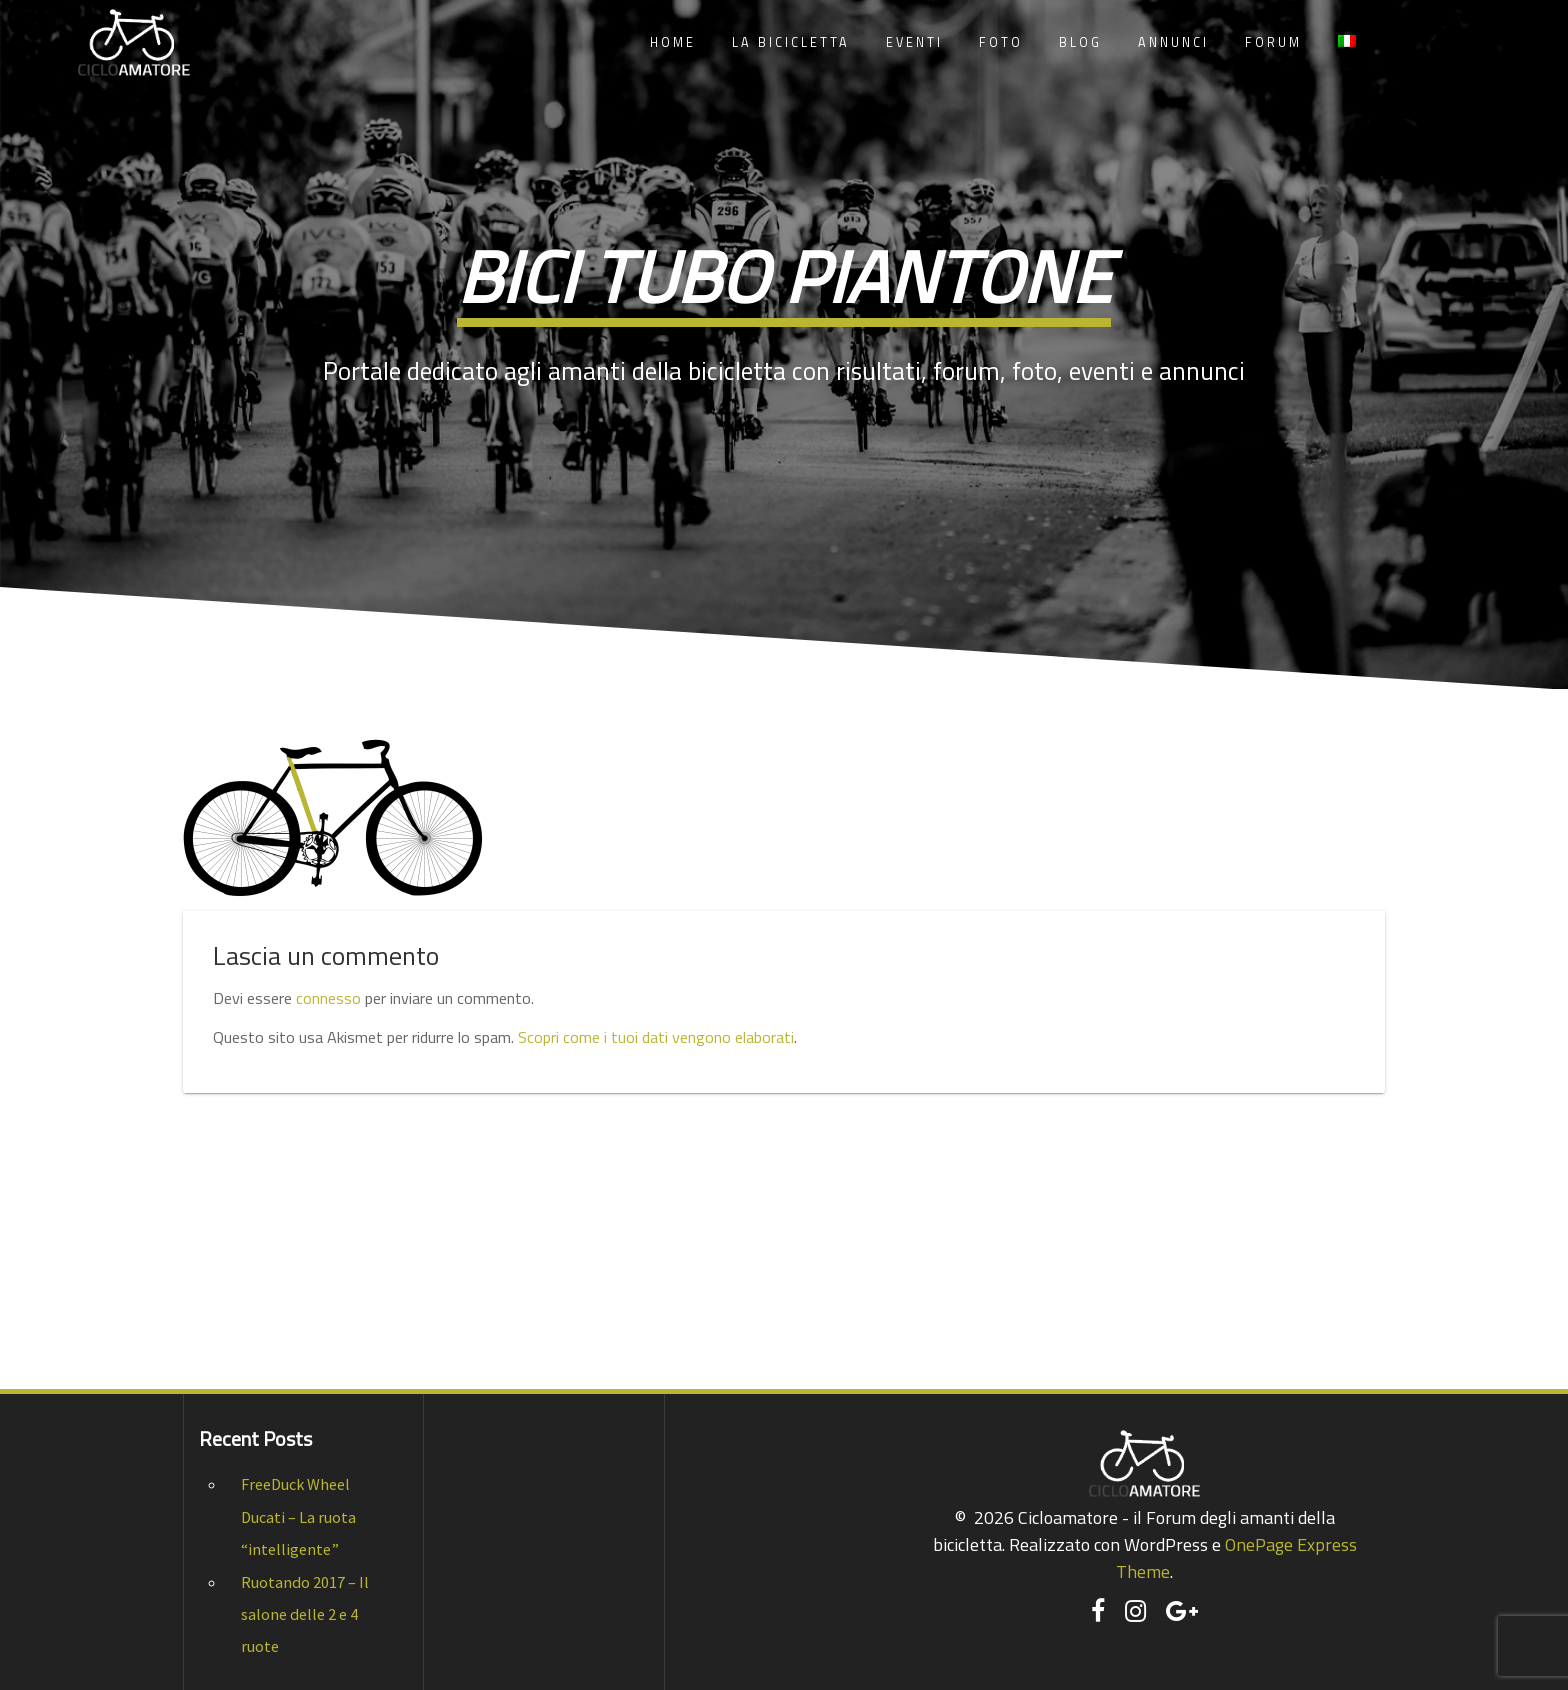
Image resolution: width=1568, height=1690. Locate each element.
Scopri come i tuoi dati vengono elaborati (656, 1037)
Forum (1273, 42)
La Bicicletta (791, 42)
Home (673, 42)
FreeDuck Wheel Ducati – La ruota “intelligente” (298, 1516)
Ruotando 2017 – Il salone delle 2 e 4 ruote (305, 1614)
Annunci (1173, 42)
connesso (328, 998)
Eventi (914, 42)
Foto (1001, 42)
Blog (1080, 42)
